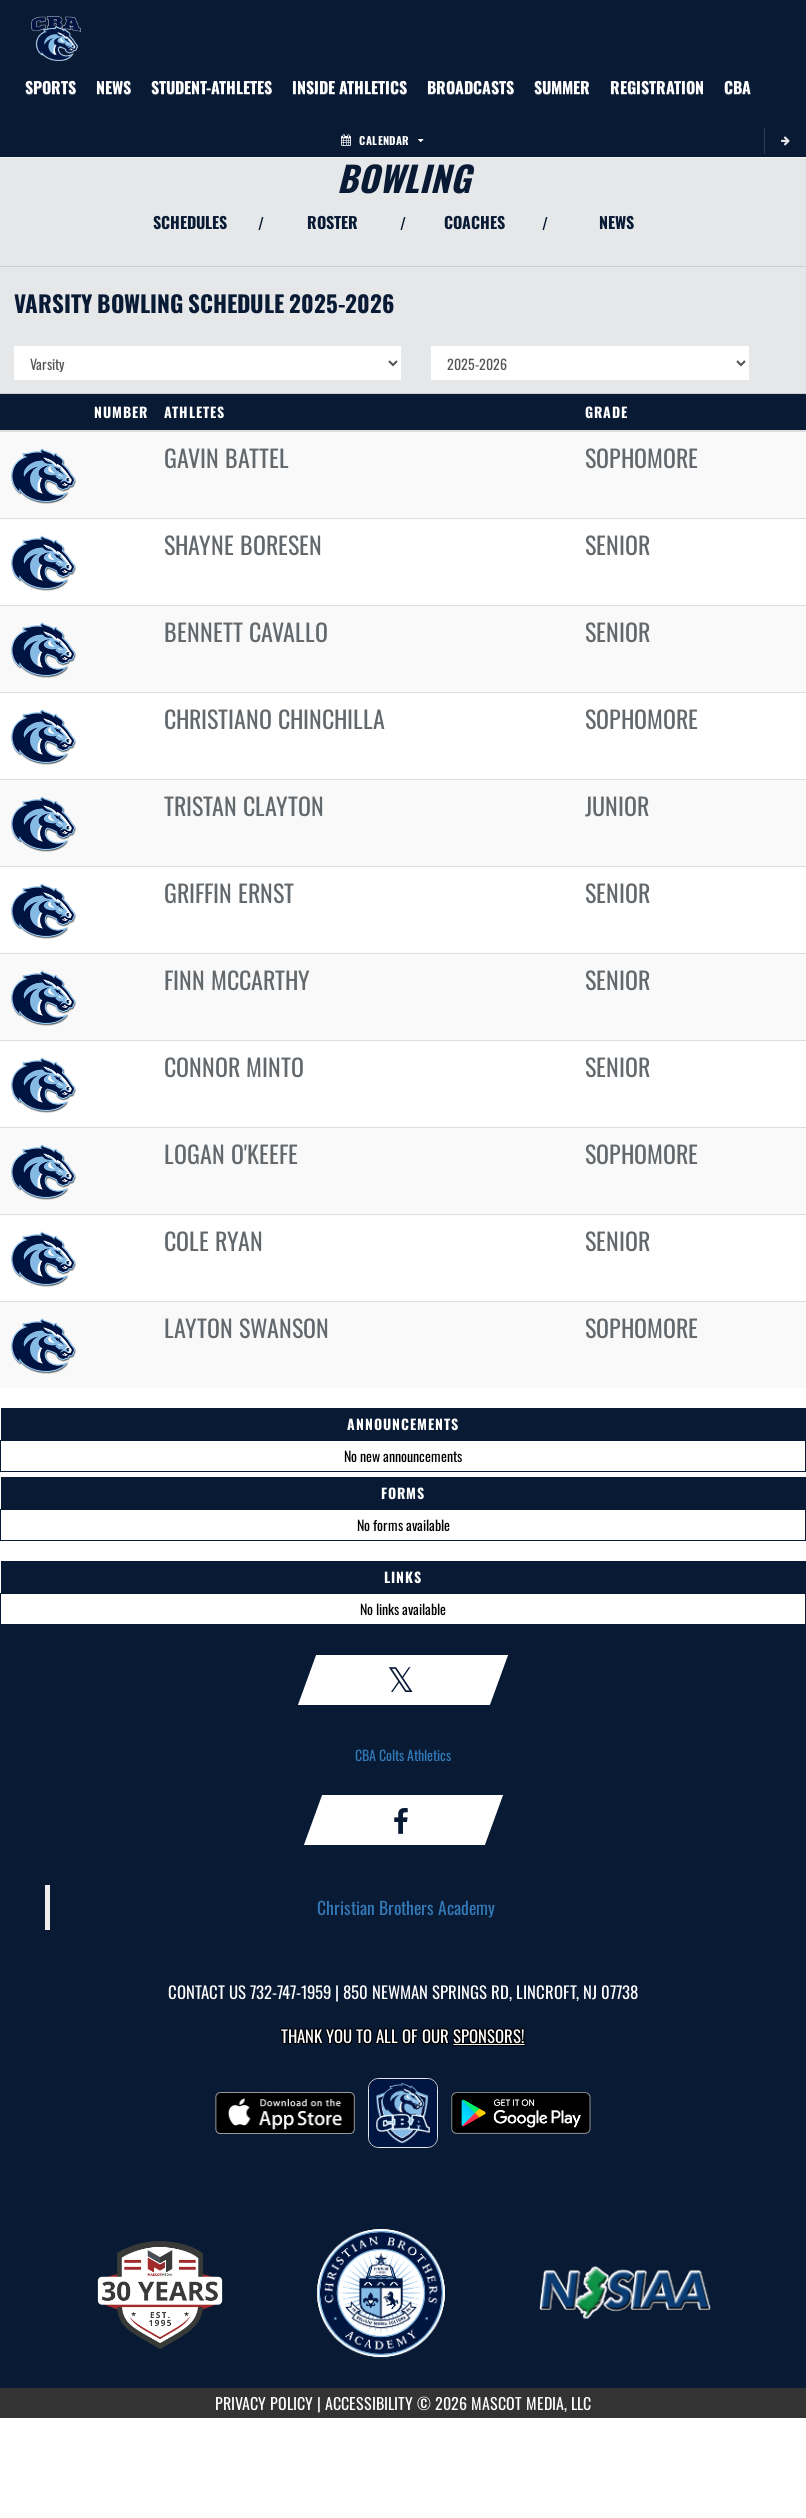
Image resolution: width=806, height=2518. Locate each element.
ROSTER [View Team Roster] (332, 222)
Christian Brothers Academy (406, 1907)
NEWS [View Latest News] (616, 222)
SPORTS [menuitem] (50, 87)
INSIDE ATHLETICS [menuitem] (349, 87)
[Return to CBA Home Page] (56, 25)
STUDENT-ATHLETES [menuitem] (211, 87)
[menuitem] (113, 87)
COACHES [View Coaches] (474, 222)
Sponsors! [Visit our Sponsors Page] (488, 2035)
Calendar (382, 140)
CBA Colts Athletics (403, 1754)
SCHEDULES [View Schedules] (190, 222)
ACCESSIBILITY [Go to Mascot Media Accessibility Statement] (369, 2403)
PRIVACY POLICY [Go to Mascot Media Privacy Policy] (264, 2403)
